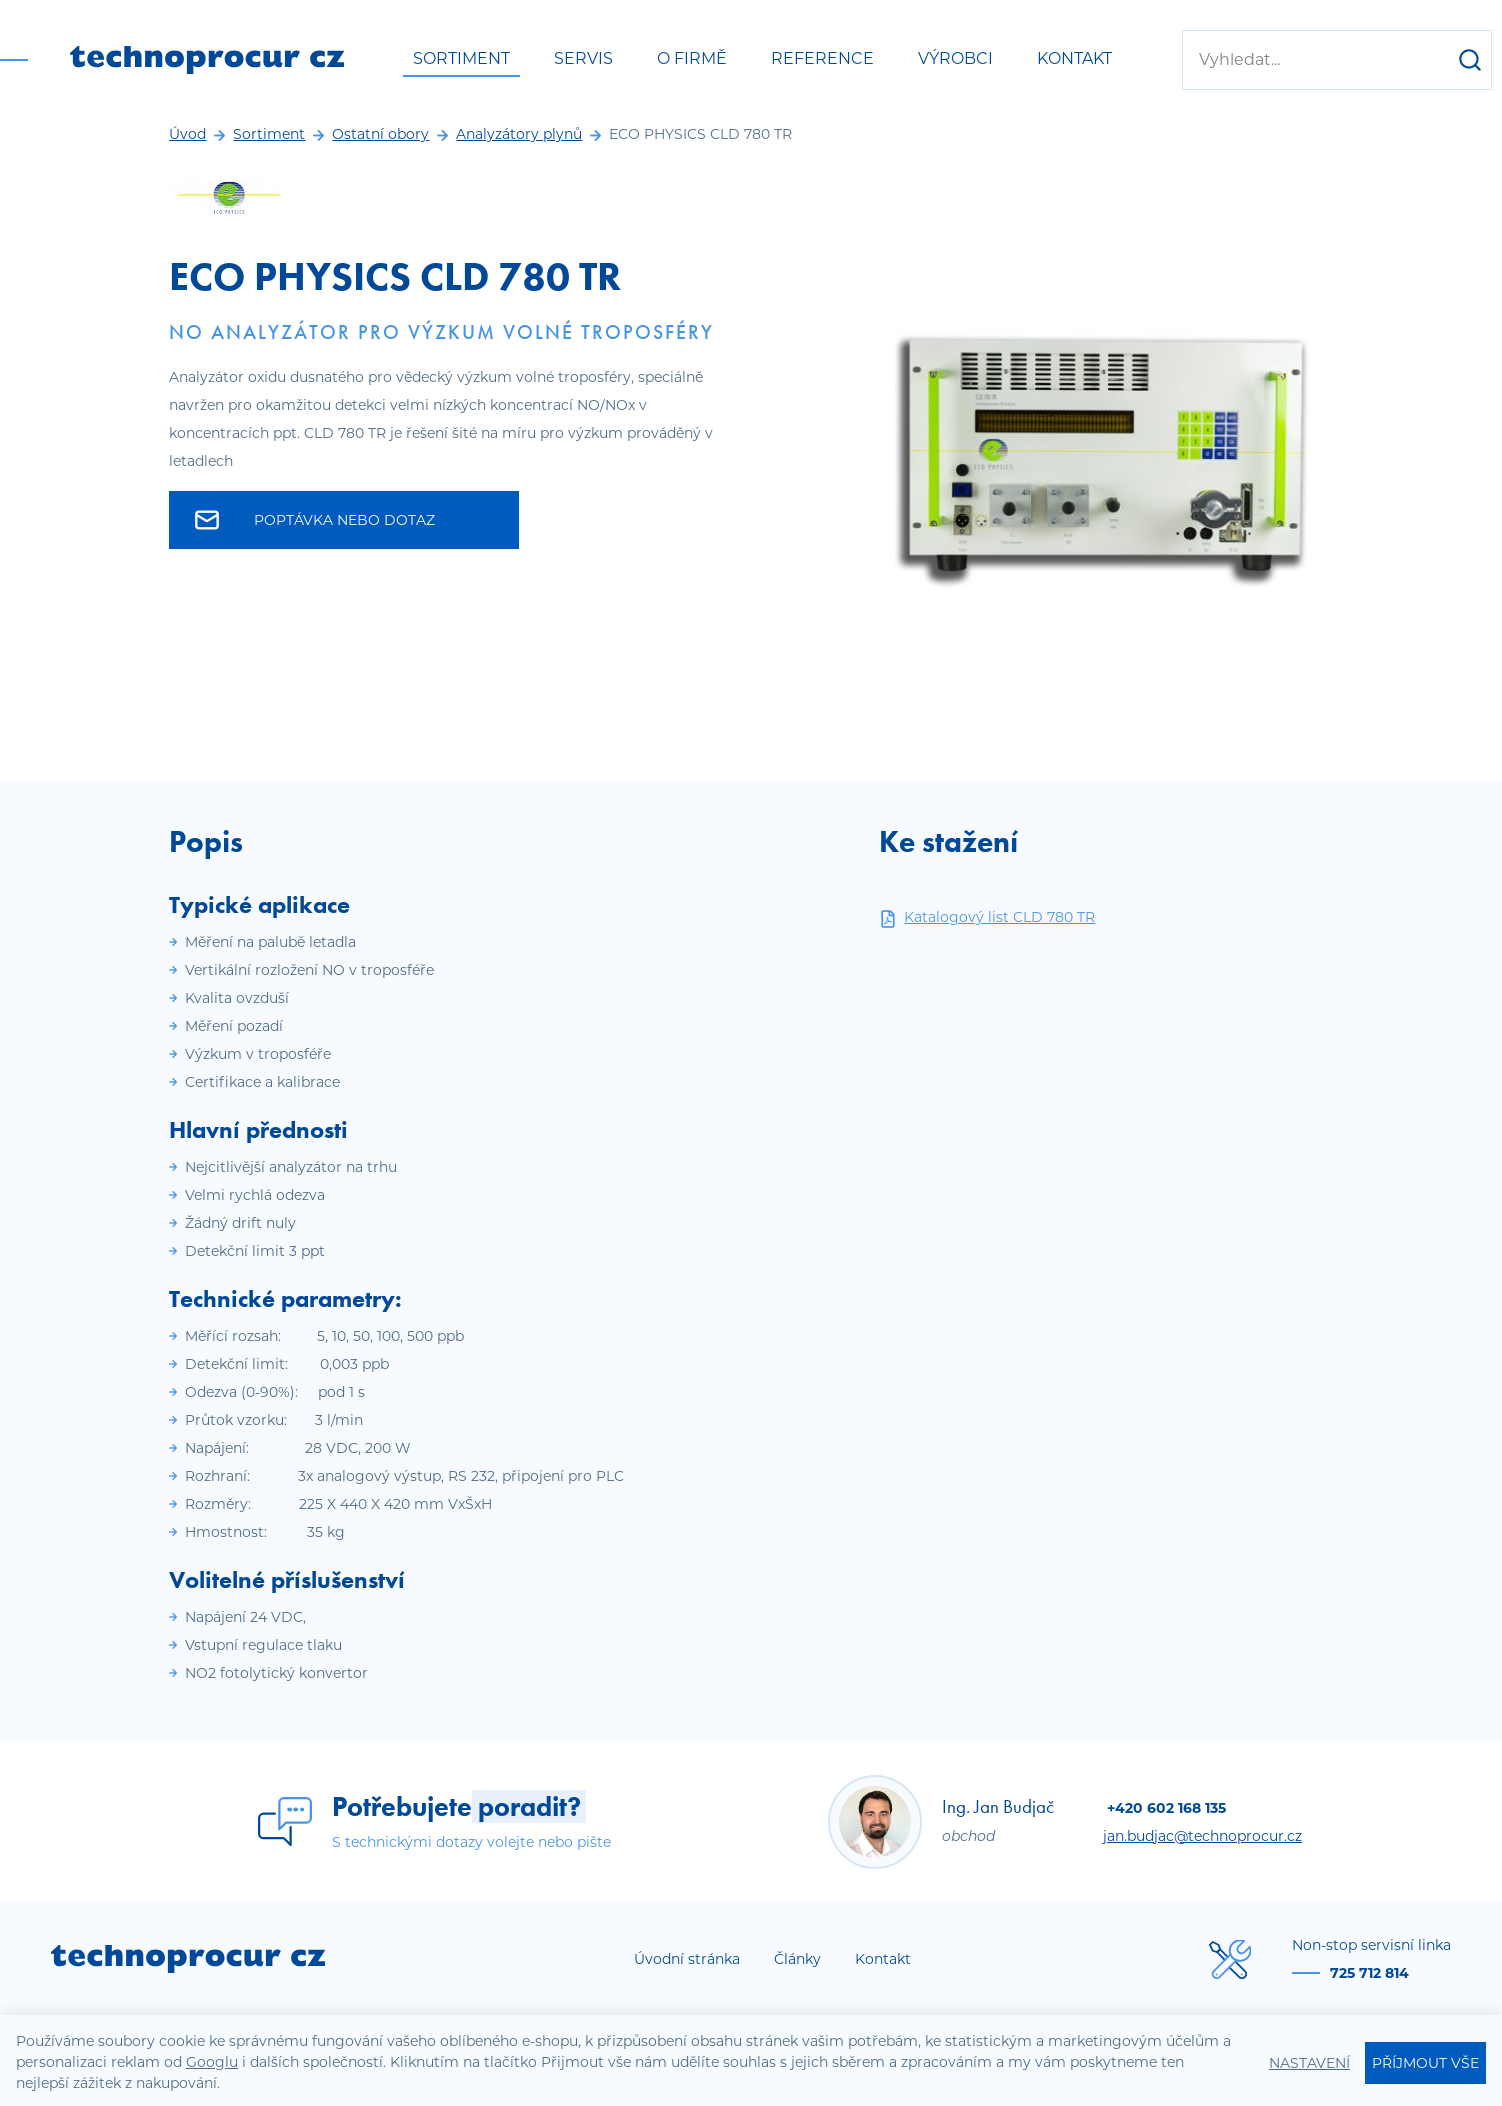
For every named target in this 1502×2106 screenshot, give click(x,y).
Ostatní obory (380, 134)
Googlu (212, 2062)
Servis (583, 58)
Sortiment (461, 58)
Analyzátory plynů (519, 134)
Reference (822, 58)
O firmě (692, 58)
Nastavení (1309, 2063)
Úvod (187, 134)
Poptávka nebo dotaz (315, 520)
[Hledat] (1470, 60)
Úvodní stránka (687, 1959)
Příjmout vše (1425, 2063)
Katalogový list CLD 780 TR (987, 917)
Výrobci (955, 58)
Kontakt (1074, 58)
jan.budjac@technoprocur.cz (1202, 1836)
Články (797, 1959)
